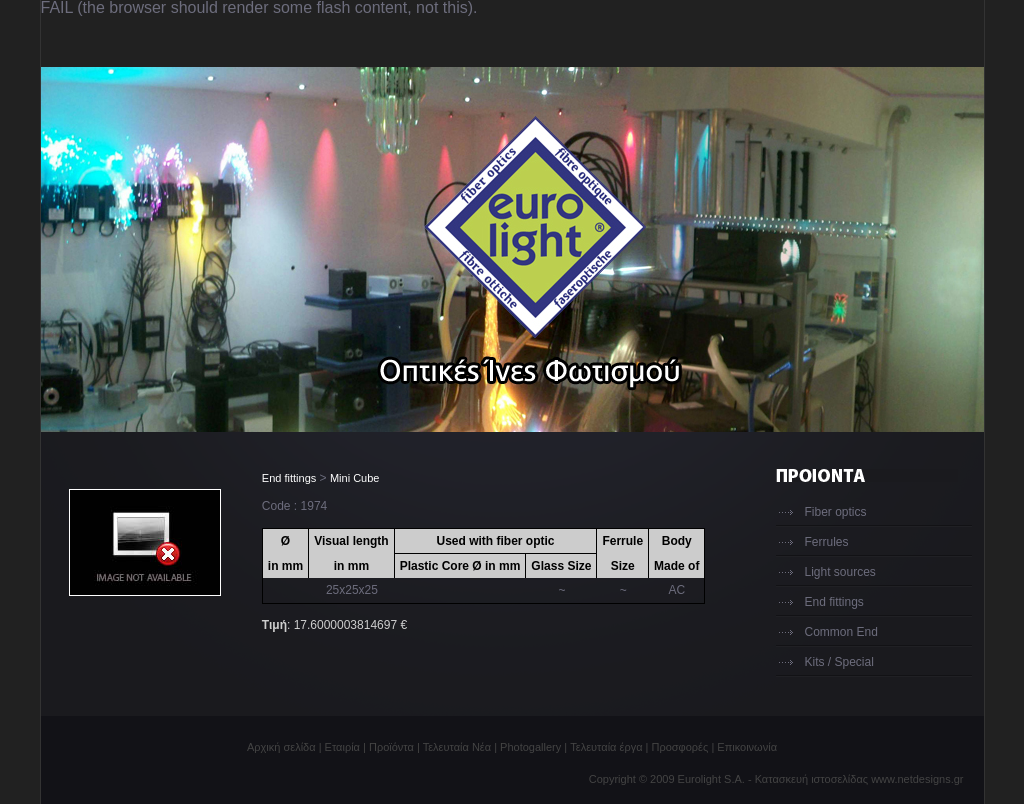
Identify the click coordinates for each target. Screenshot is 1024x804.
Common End (841, 632)
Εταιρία (342, 747)
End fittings (289, 478)
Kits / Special (839, 662)
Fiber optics (836, 512)
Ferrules (827, 542)
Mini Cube (355, 478)
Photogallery (530, 747)
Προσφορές (680, 747)
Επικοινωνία (747, 747)
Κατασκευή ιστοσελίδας (811, 779)
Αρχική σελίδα (281, 747)
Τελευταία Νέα (457, 747)
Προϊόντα (391, 747)
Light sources (840, 572)
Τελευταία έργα (606, 747)
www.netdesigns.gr (917, 779)
